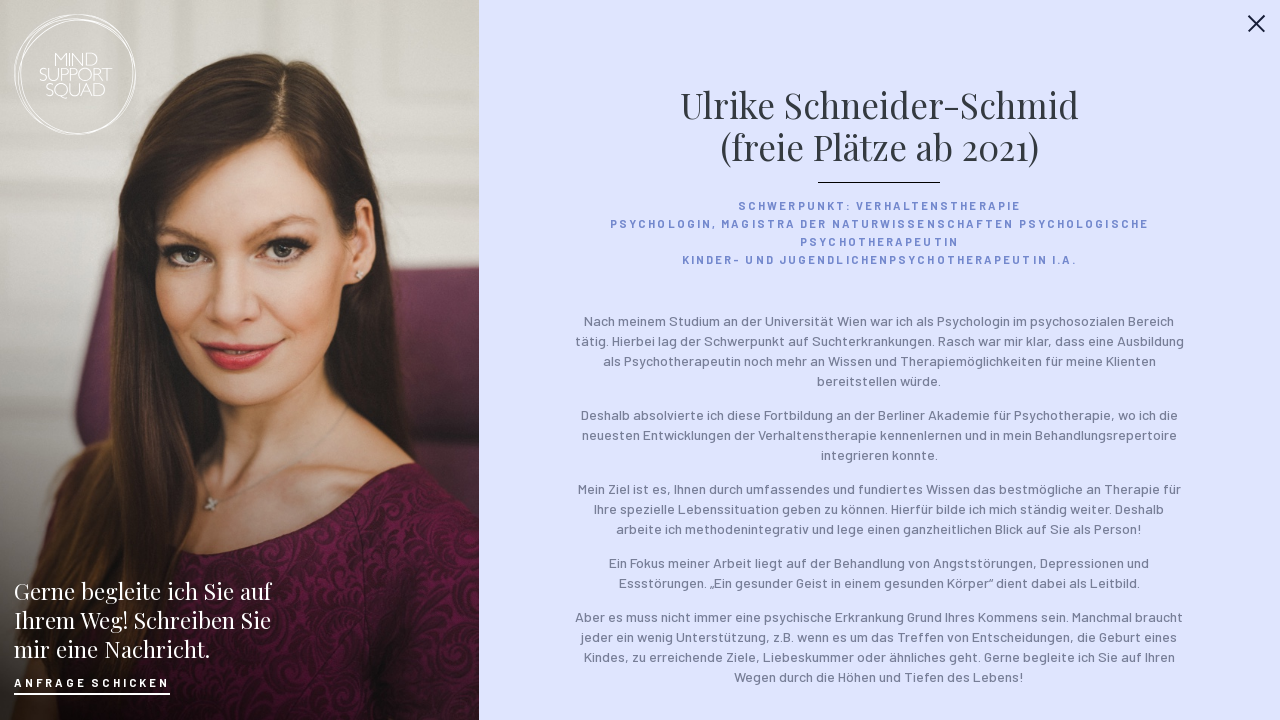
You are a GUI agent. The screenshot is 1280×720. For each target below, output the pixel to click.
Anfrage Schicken (92, 682)
